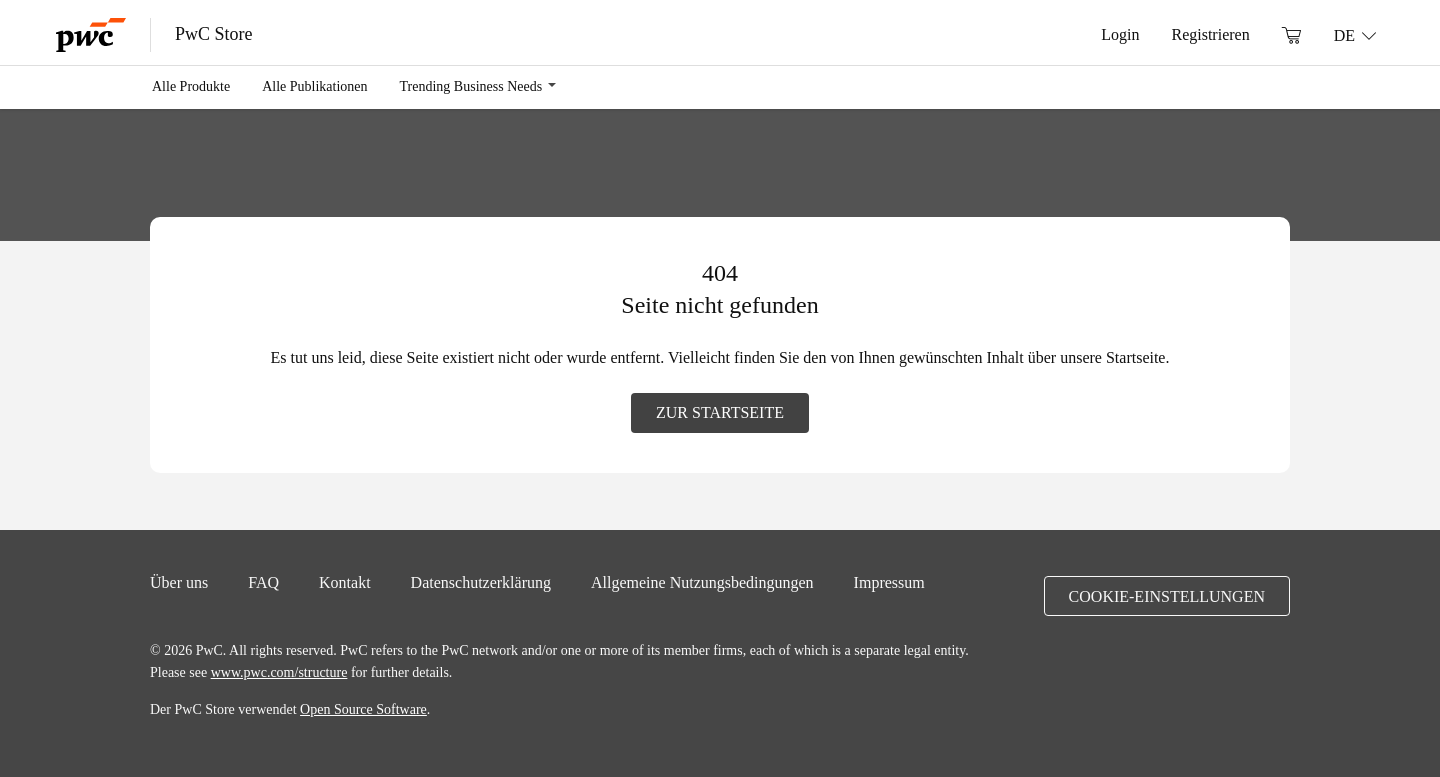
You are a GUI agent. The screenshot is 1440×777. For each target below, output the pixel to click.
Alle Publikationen (314, 86)
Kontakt (345, 582)
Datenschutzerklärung (481, 582)
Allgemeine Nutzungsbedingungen (702, 582)
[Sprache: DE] (1355, 35)
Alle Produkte (191, 86)
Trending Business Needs (471, 86)
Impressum (889, 582)
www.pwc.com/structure (279, 672)
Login (1120, 34)
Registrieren (1210, 34)
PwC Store (214, 34)
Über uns (179, 582)
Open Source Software (363, 709)
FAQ (263, 582)
